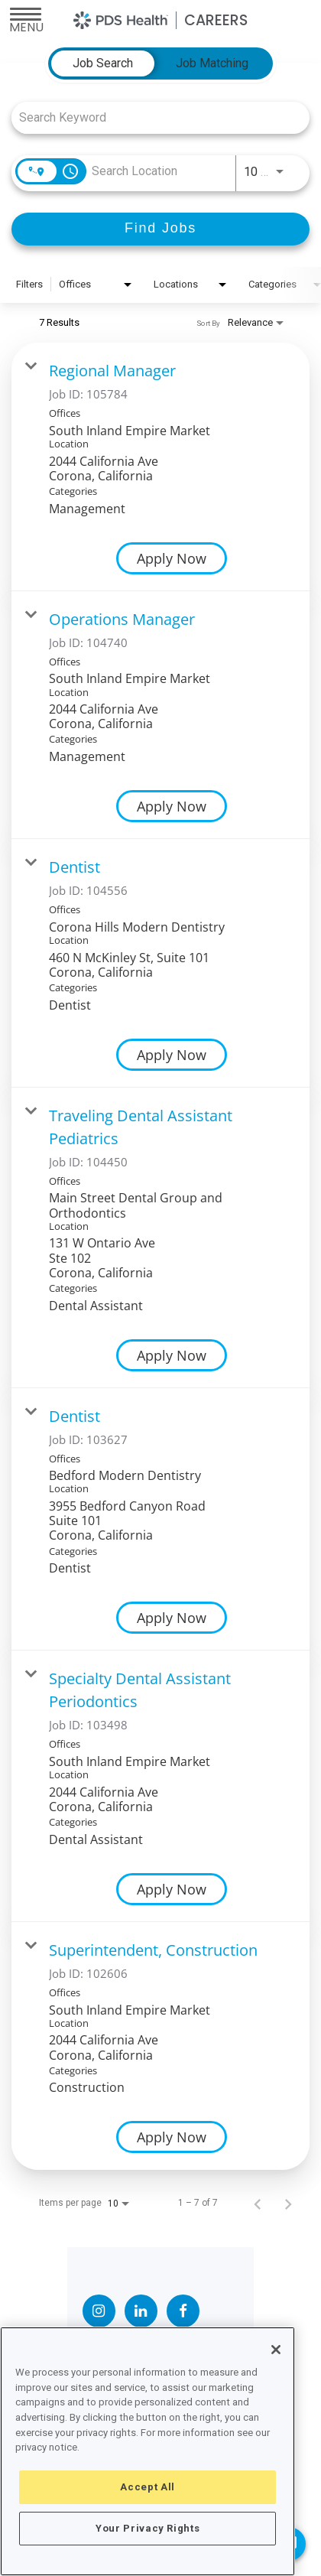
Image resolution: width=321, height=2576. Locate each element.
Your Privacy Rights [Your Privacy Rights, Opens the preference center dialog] (147, 2528)
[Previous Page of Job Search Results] (257, 2202)
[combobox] (153, 117)
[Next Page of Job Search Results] (288, 2202)
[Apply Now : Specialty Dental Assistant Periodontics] (171, 1889)
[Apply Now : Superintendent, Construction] (171, 2137)
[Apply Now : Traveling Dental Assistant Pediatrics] (171, 1355)
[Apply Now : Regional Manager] (171, 558)
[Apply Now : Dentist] (171, 1055)
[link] (160, 467)
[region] (147, 2451)
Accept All (147, 2487)
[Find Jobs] (160, 229)
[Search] (160, 229)
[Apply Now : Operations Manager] (171, 806)
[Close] (276, 2349)
